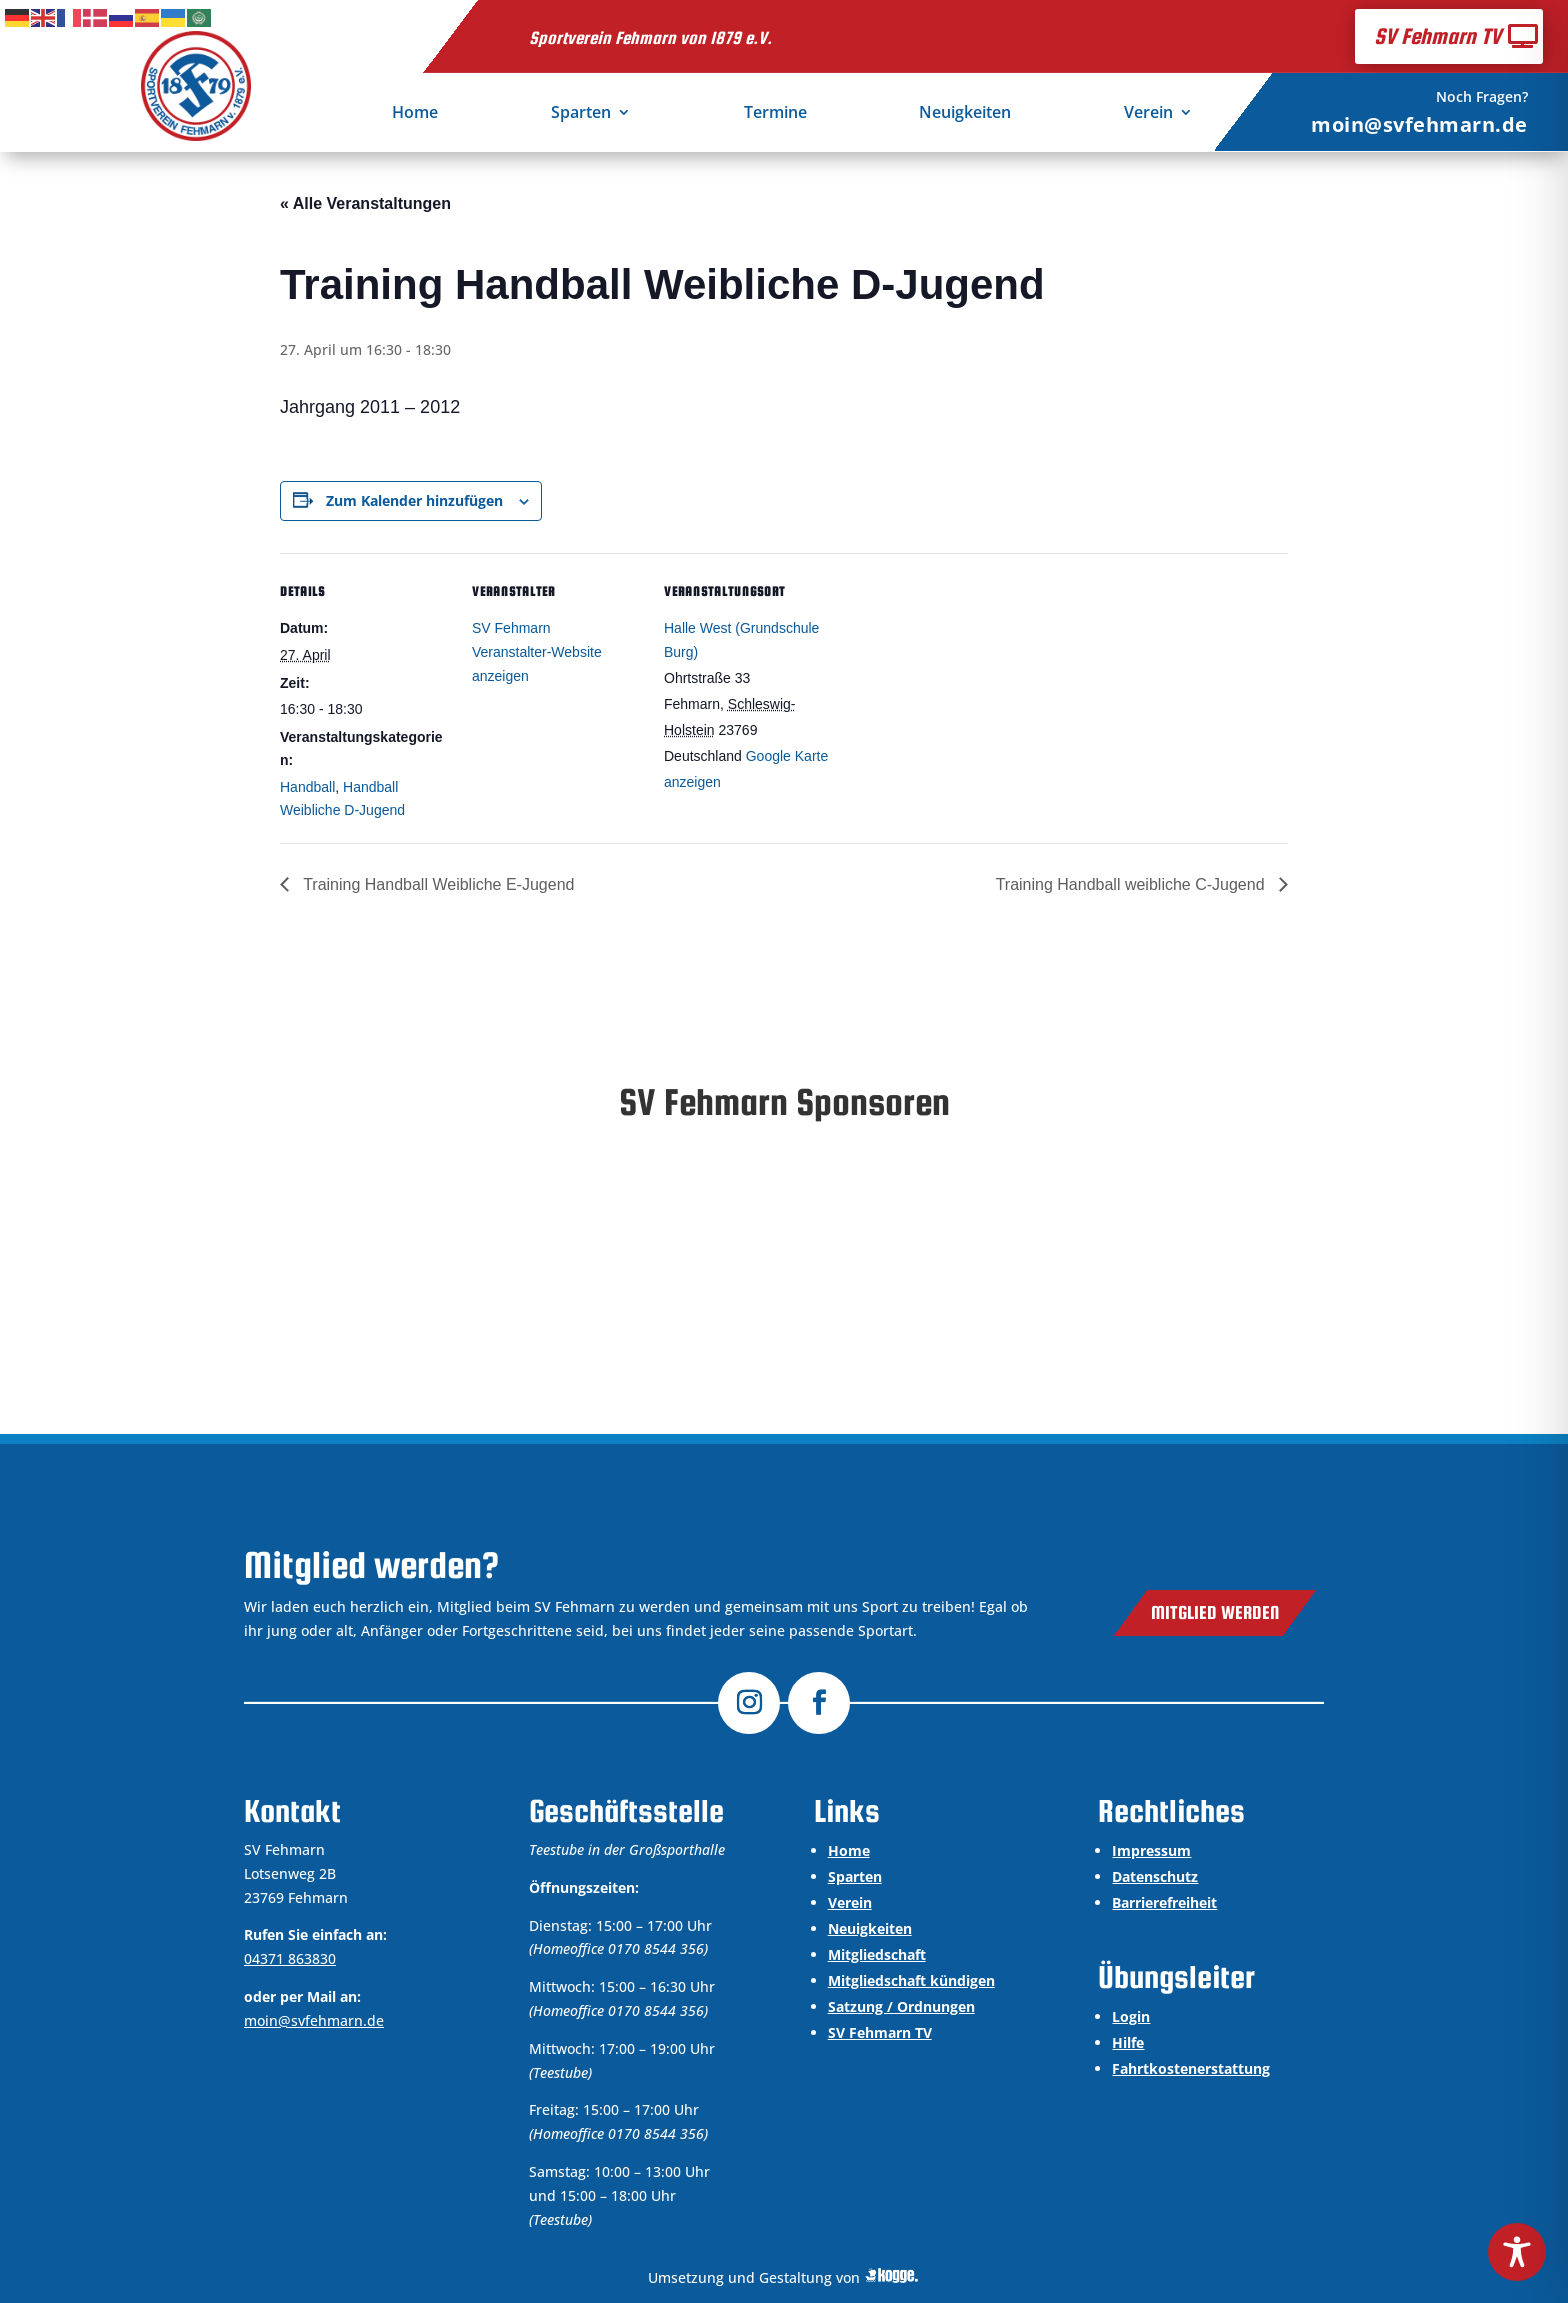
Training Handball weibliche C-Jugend (1132, 884)
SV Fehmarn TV (1437, 36)
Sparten (581, 114)
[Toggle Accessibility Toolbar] (1517, 2252)
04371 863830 (290, 1958)
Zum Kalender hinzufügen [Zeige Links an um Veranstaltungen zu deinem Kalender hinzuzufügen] (414, 500)
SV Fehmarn (511, 628)
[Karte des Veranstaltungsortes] (961, 690)
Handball (307, 787)
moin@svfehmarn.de (1419, 124)
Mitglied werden (1215, 1612)
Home (415, 114)
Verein (1148, 114)
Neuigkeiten (965, 114)
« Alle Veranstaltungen (365, 203)
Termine (775, 114)
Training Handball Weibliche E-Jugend (436, 884)
